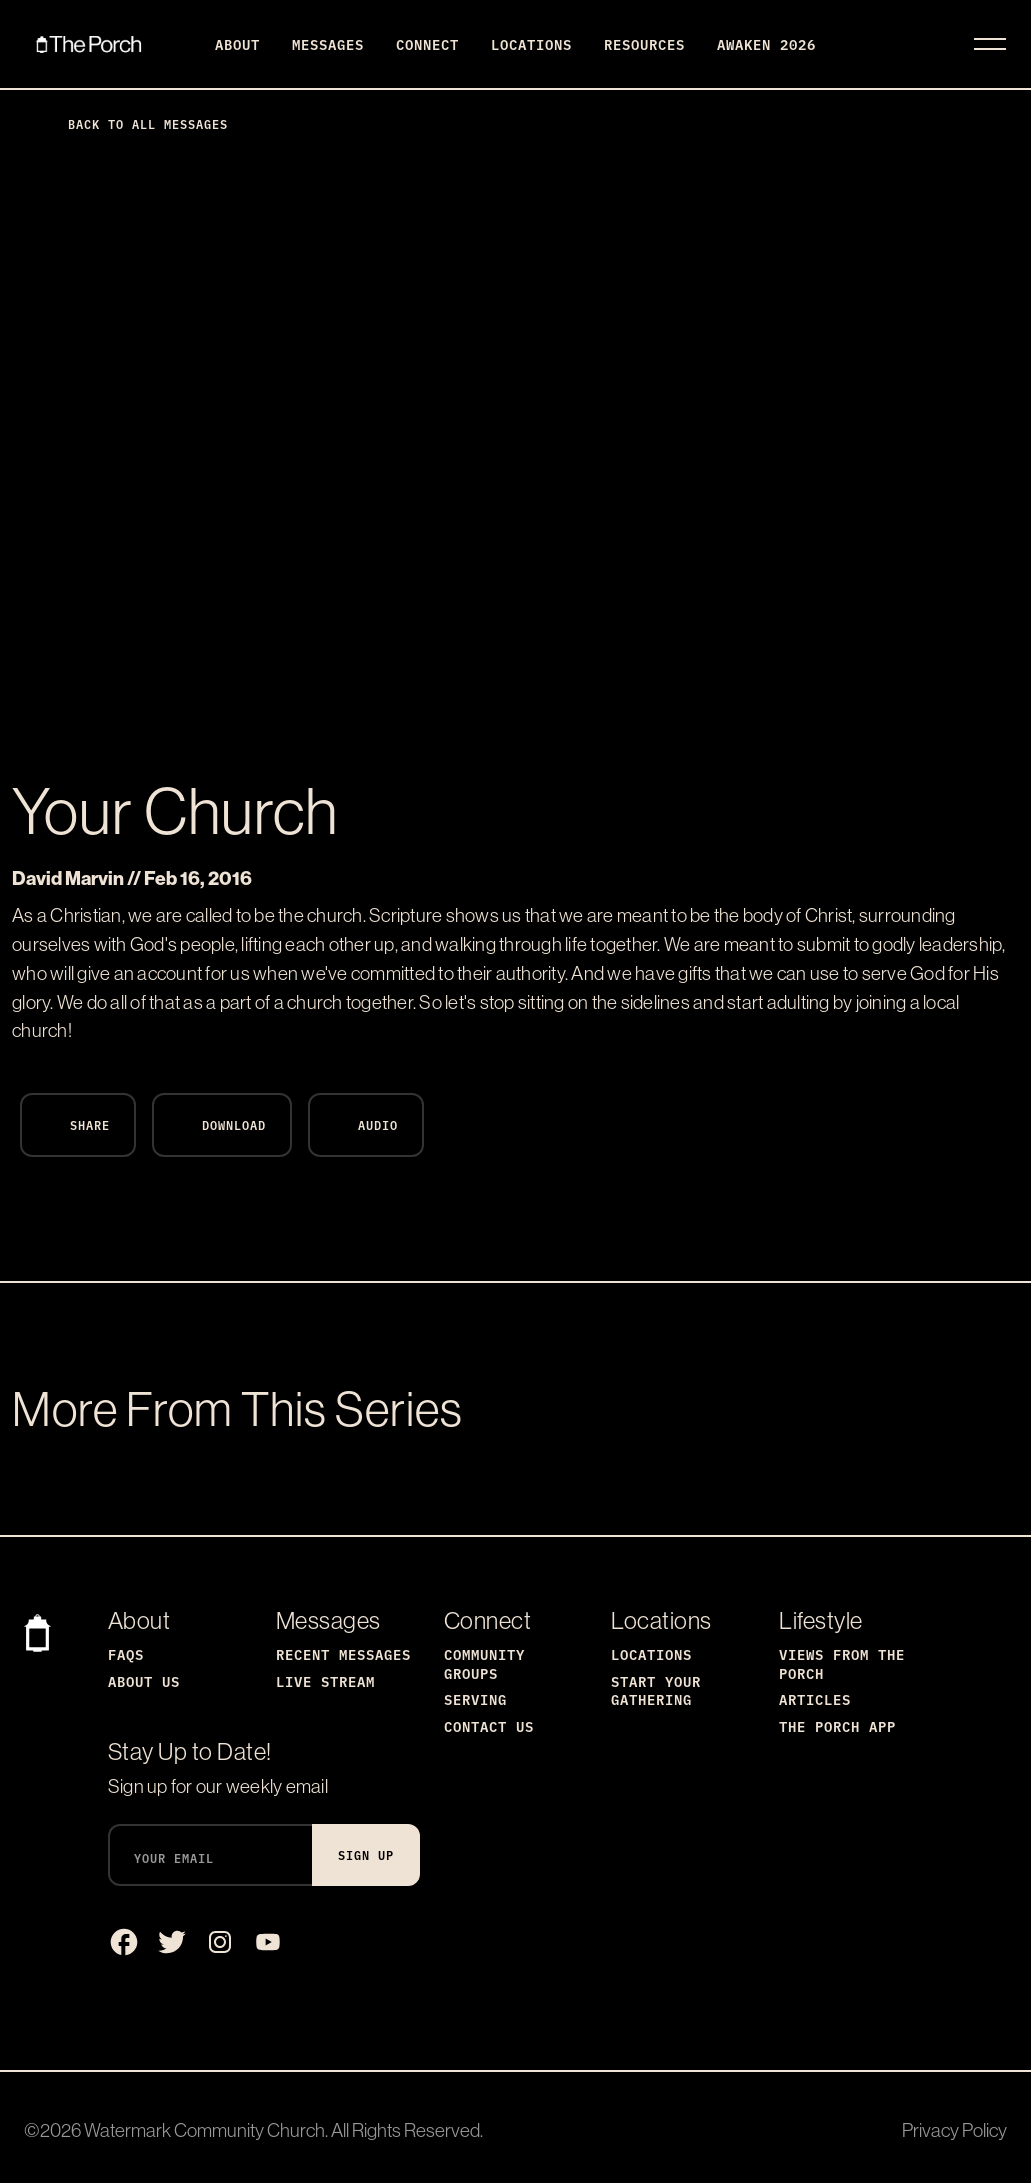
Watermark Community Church (204, 2130)
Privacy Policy (954, 2130)
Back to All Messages (132, 123)
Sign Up (366, 1854)
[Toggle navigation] (990, 44)
